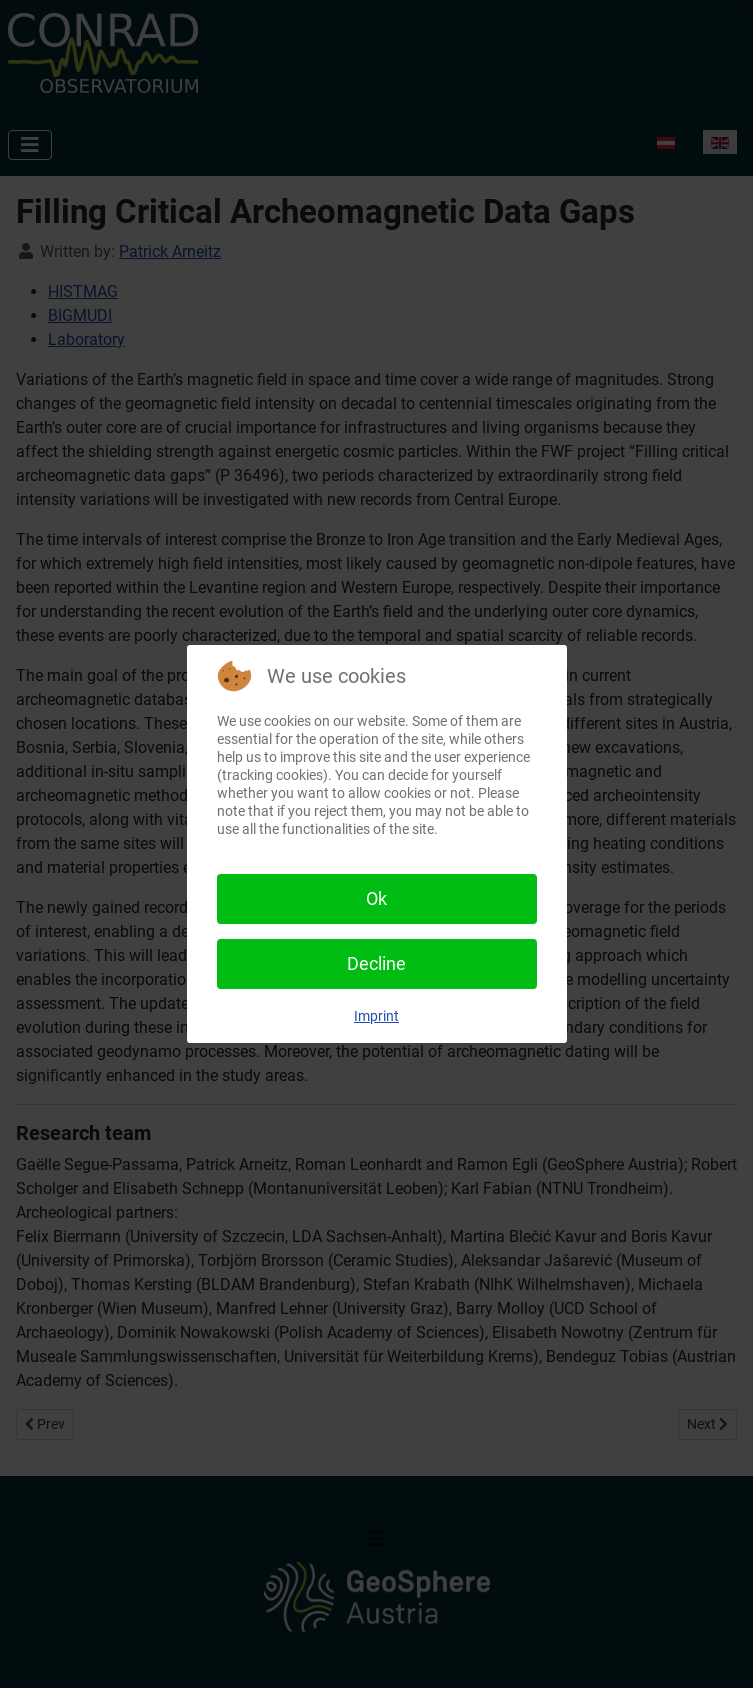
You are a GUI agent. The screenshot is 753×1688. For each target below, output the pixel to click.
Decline (376, 963)
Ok (376, 898)
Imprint (376, 1016)
